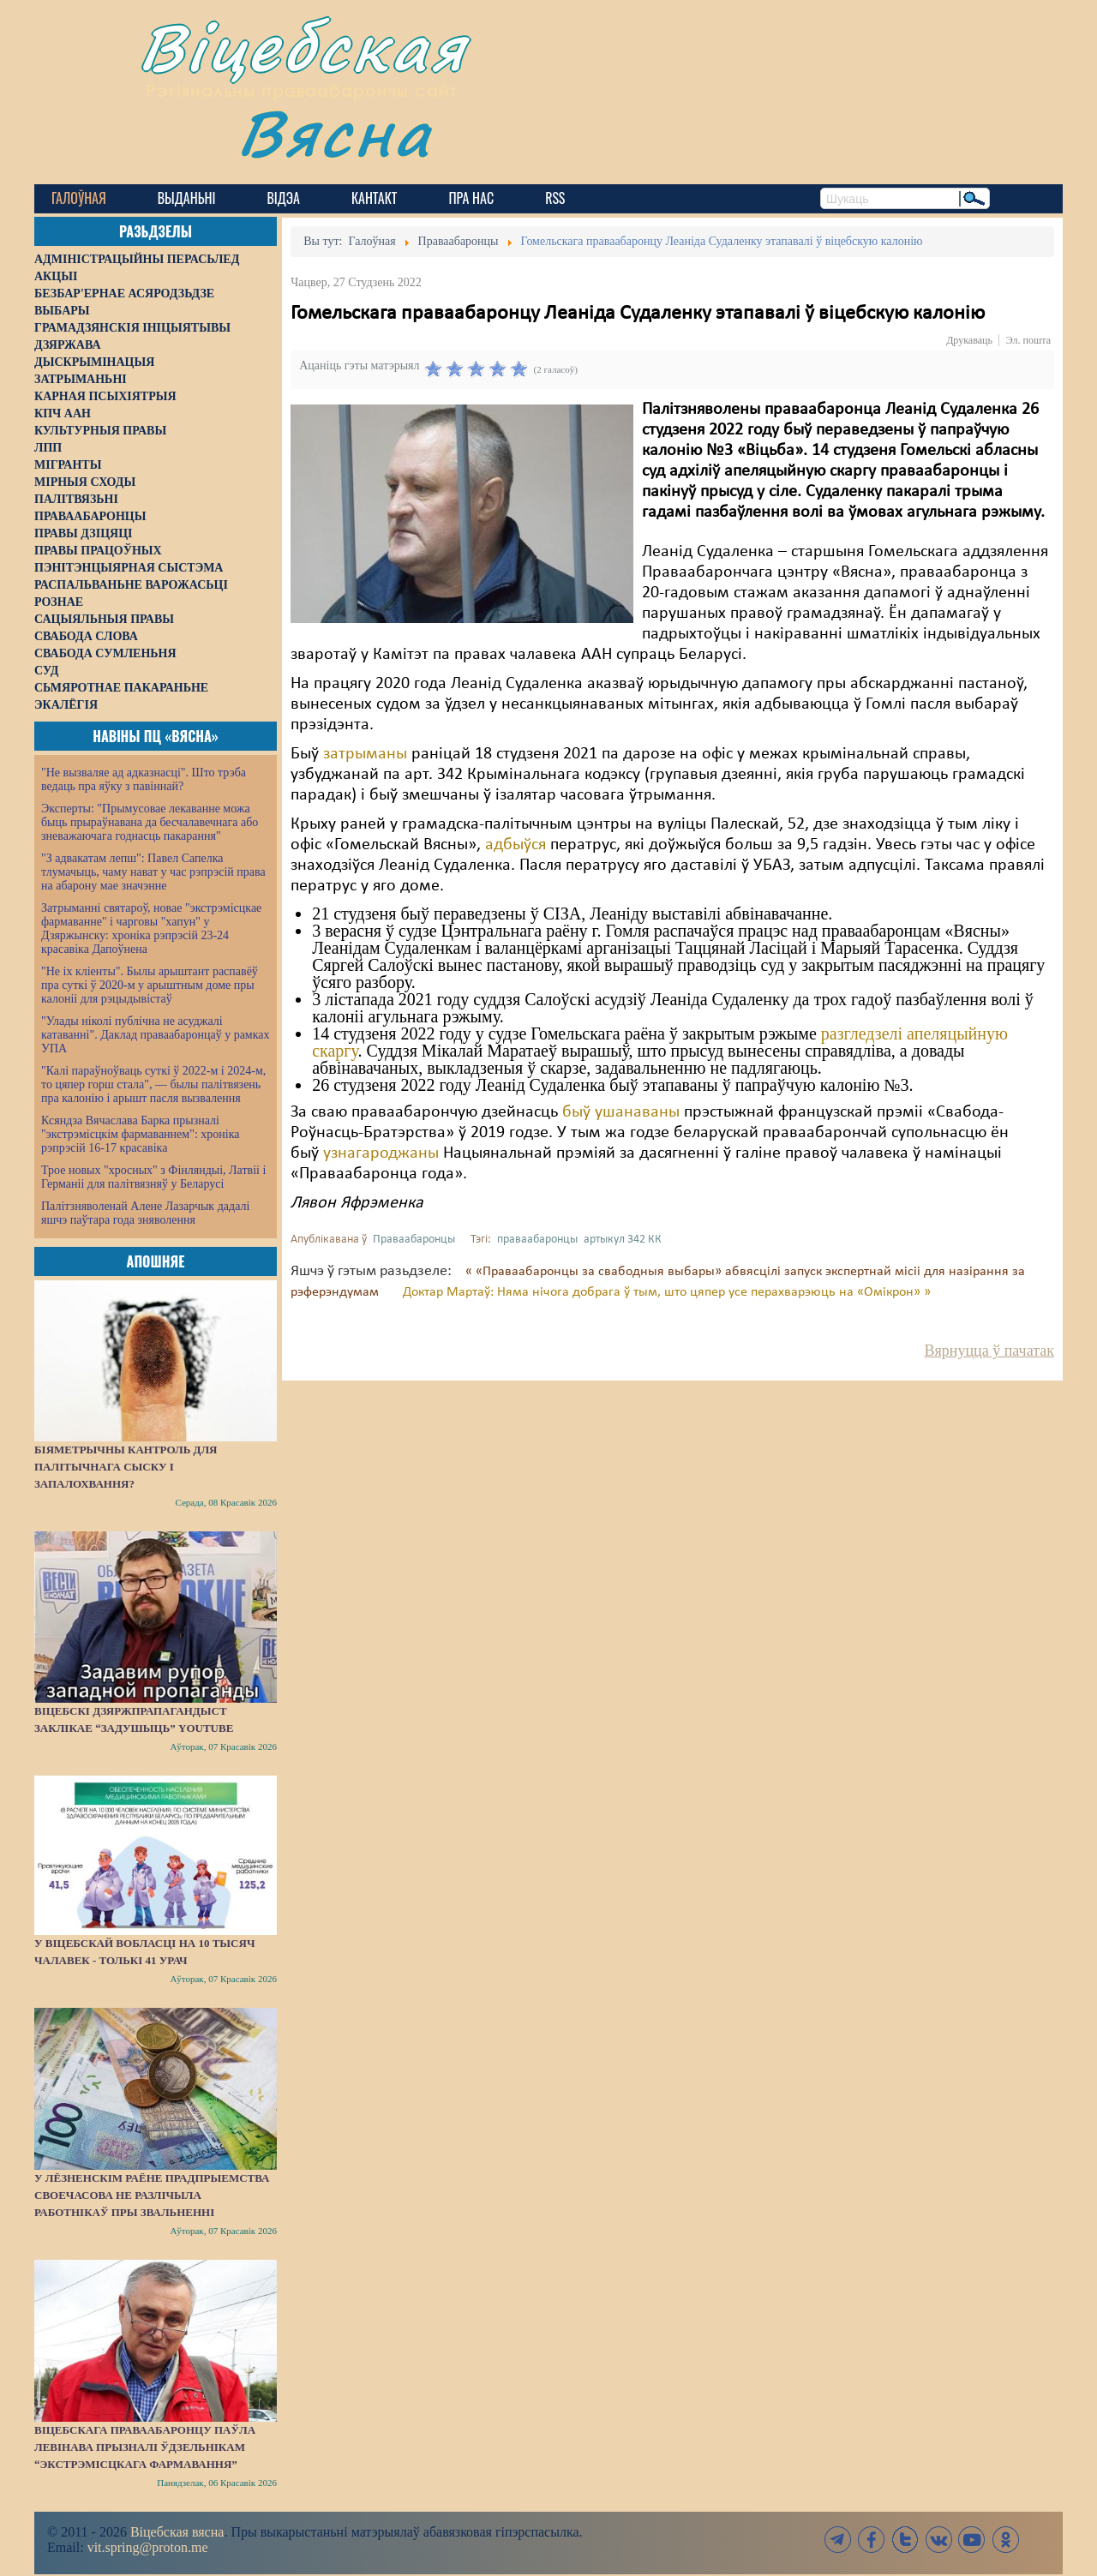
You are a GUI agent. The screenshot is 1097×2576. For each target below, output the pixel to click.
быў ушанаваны (621, 1112)
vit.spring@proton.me (147, 2547)
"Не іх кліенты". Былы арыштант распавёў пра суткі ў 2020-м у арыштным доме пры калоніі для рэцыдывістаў (149, 985)
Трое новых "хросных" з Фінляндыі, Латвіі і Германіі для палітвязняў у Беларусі (153, 1177)
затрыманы (365, 754)
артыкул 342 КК (623, 1239)
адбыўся (515, 845)
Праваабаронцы (414, 1239)
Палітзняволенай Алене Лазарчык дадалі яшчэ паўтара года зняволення (145, 1213)
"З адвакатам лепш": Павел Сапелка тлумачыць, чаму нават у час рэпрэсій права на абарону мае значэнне (153, 872)
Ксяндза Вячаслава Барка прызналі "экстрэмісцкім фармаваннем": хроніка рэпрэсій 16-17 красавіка (140, 1134)
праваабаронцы (537, 1239)
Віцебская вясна (177, 2532)
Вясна (335, 132)
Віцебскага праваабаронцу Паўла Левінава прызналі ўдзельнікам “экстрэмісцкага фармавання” (144, 2447)
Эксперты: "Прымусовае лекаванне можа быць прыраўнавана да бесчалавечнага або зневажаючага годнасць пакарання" (149, 822)
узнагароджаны (379, 1153)
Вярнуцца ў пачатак (989, 1350)
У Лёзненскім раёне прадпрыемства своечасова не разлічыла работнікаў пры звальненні (151, 2195)
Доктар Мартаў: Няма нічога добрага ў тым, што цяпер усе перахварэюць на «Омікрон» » (667, 1292)
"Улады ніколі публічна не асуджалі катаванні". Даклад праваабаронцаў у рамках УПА (155, 1035)
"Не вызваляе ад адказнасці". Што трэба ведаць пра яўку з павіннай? (143, 779)
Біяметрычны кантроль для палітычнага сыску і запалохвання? (126, 1466)
